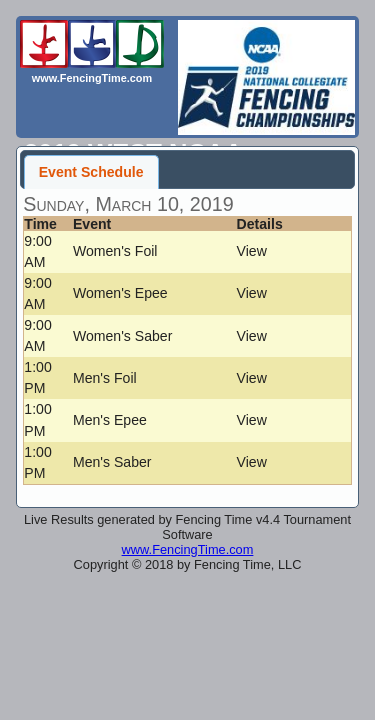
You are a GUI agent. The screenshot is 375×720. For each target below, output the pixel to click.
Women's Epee (120, 293)
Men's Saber (112, 462)
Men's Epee (110, 420)
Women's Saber (122, 336)
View (252, 251)
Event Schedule (91, 172)
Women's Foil (115, 251)
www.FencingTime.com (188, 549)
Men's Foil (105, 378)
